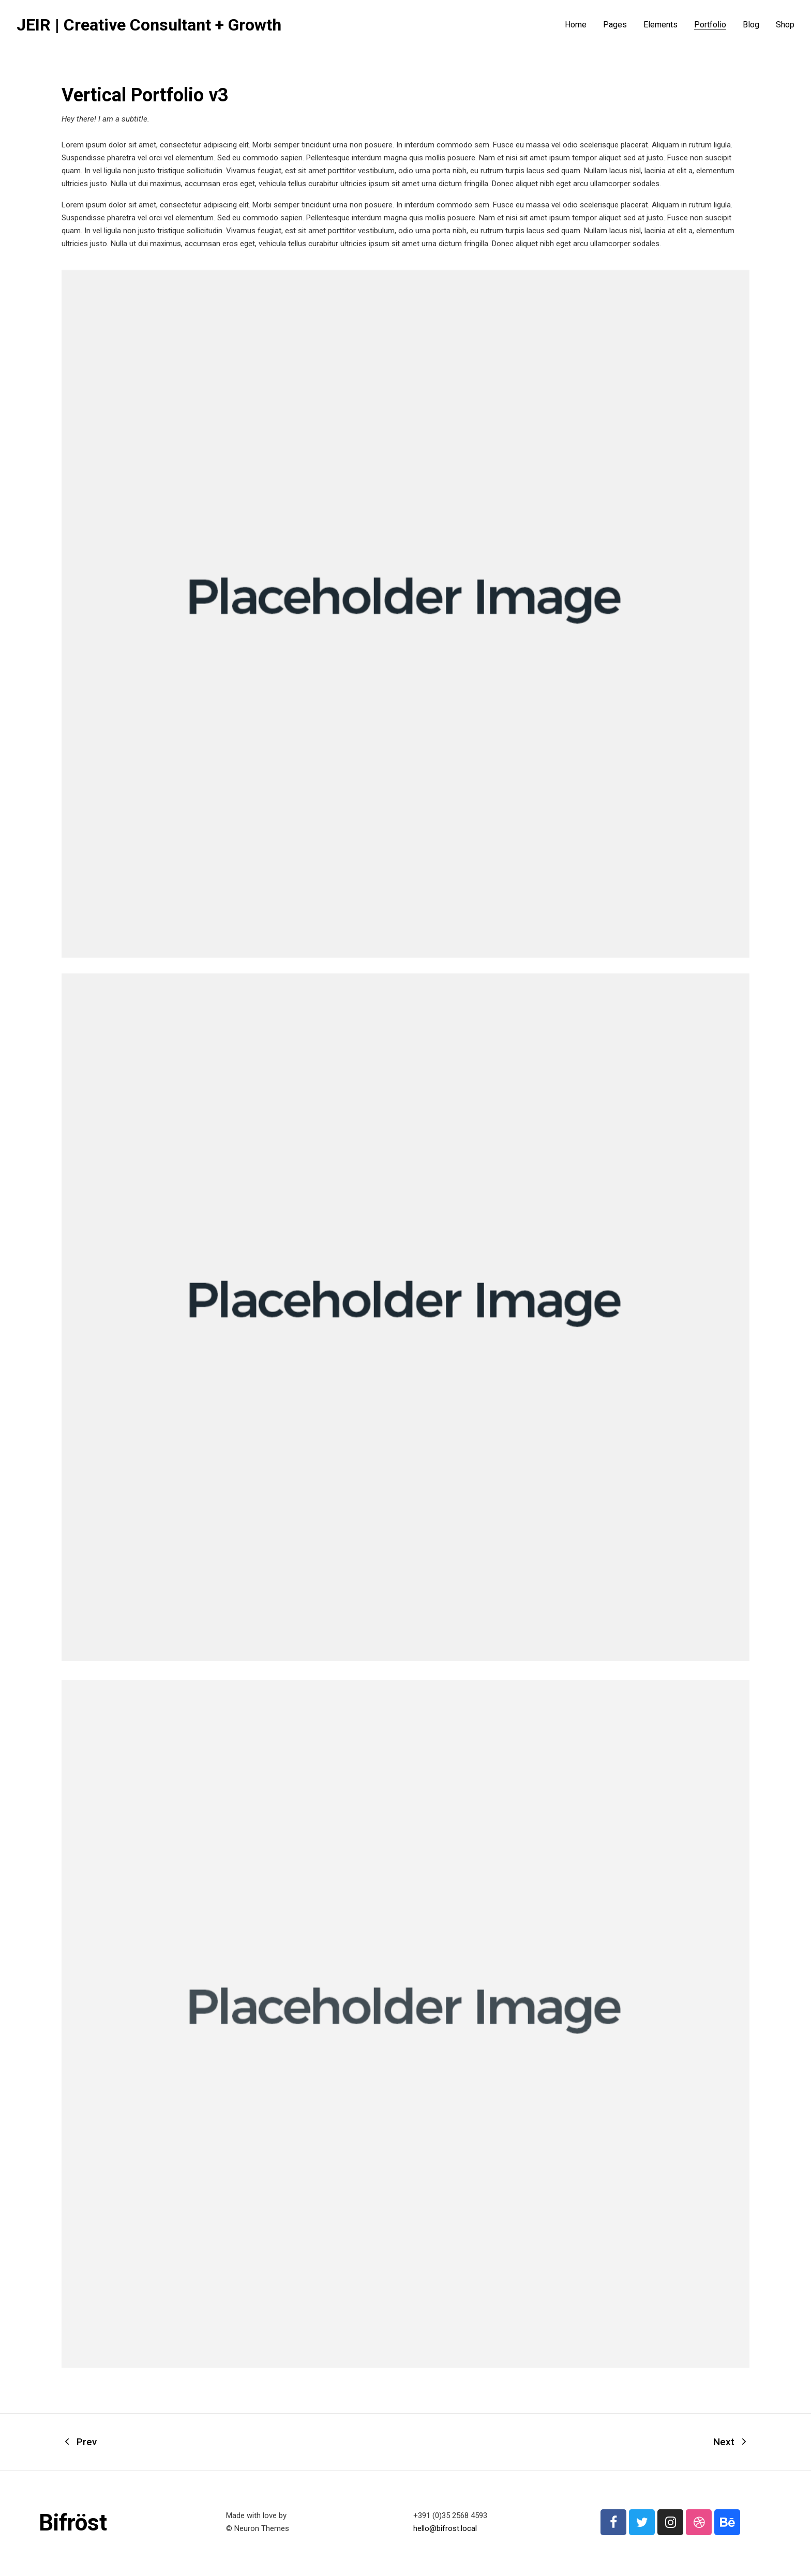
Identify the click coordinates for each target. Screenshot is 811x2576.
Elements (660, 25)
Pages (615, 25)
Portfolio (710, 25)
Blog (751, 25)
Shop (785, 25)
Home (576, 25)
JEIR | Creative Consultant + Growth (149, 25)
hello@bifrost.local (445, 2528)
